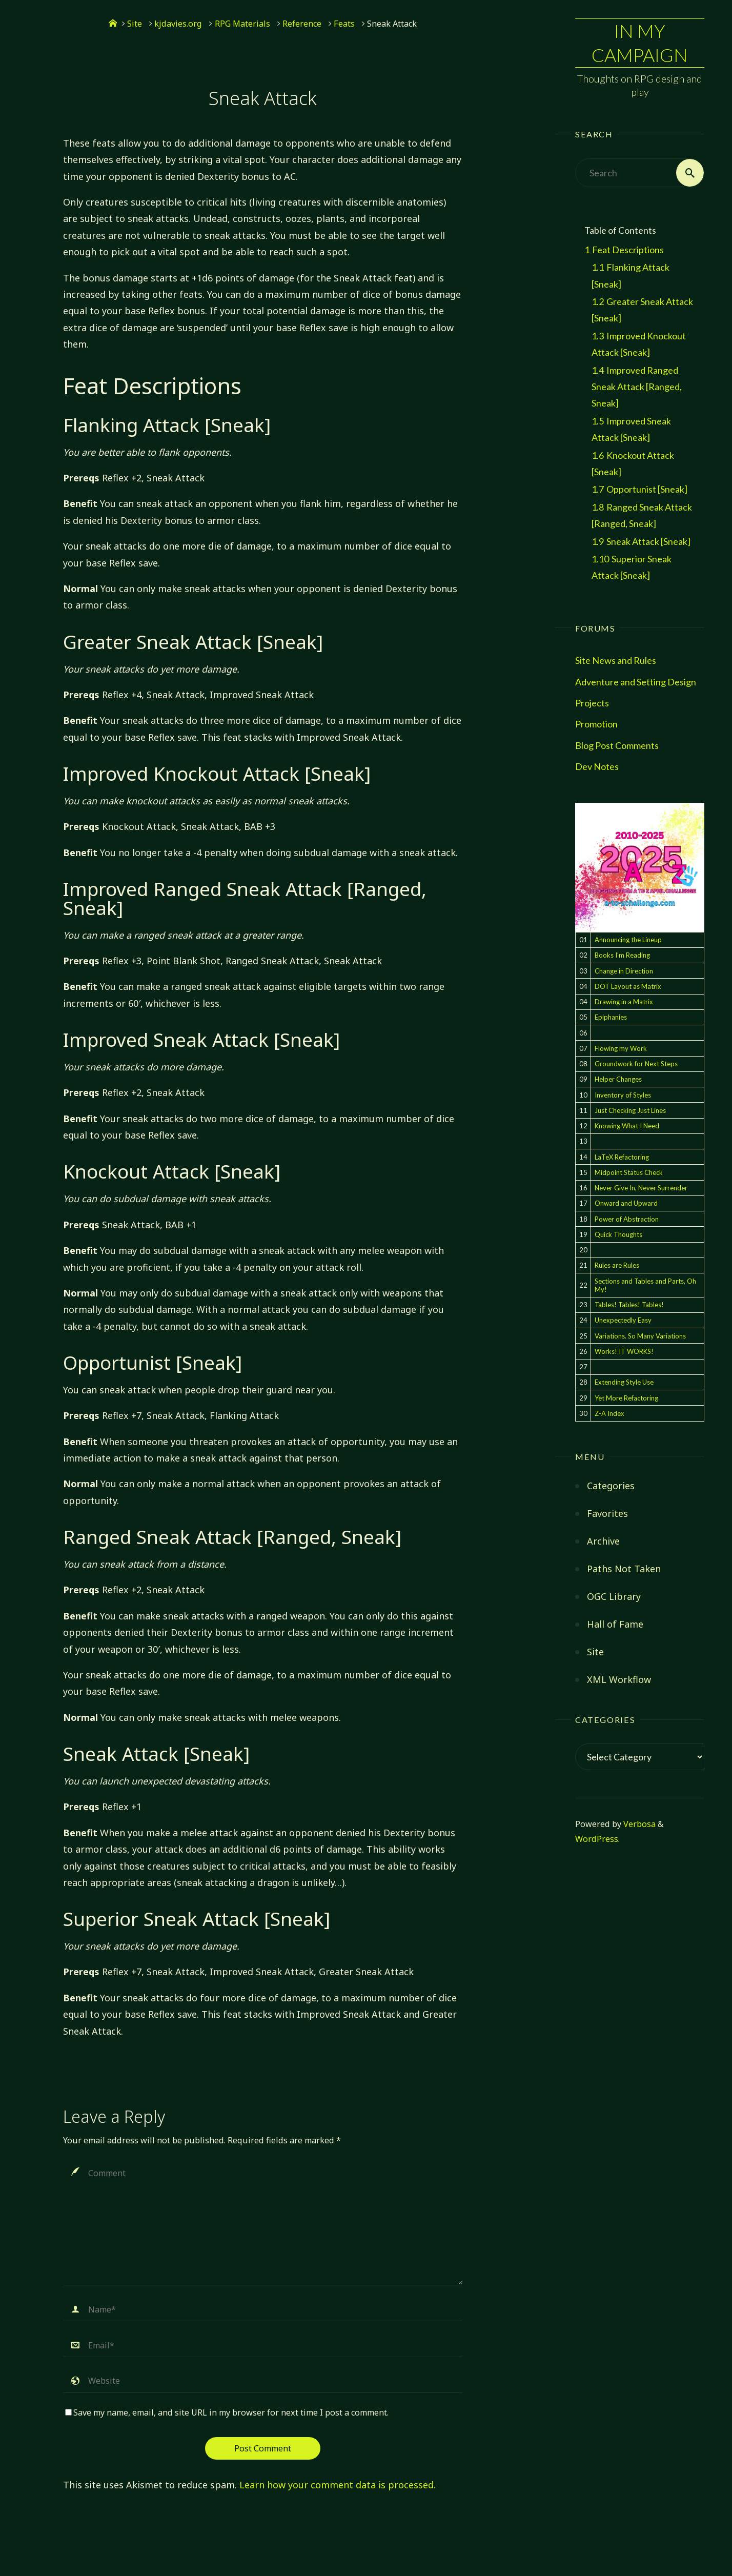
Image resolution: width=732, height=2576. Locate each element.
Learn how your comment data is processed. (337, 2485)
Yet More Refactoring (626, 1398)
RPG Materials (242, 23)
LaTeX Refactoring (622, 1157)
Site (134, 23)
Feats (344, 23)
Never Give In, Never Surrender (641, 1188)
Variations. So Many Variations (640, 1336)
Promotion (596, 723)
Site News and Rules (615, 660)
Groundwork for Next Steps (636, 1064)
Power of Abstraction (627, 1219)
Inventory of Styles (623, 1095)
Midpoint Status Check (629, 1172)
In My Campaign (640, 42)
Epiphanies (611, 1017)
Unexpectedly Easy (623, 1320)
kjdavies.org (178, 23)
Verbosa (638, 1824)
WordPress (596, 1838)
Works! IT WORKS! (624, 1351)
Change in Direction (624, 971)
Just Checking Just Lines (630, 1110)
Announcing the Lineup (628, 940)
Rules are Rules (617, 1265)
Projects (592, 702)
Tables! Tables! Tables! (629, 1305)
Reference (301, 23)
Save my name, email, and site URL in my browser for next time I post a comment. (227, 2412)
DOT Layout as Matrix (628, 986)
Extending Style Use (624, 1382)
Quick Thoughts (618, 1234)
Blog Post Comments (617, 745)
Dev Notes (597, 766)
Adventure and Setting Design (635, 681)
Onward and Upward (626, 1203)
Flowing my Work (621, 1048)
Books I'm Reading (622, 955)
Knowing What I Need (627, 1126)
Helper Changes (618, 1079)
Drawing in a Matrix (624, 1002)
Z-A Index (609, 1413)
